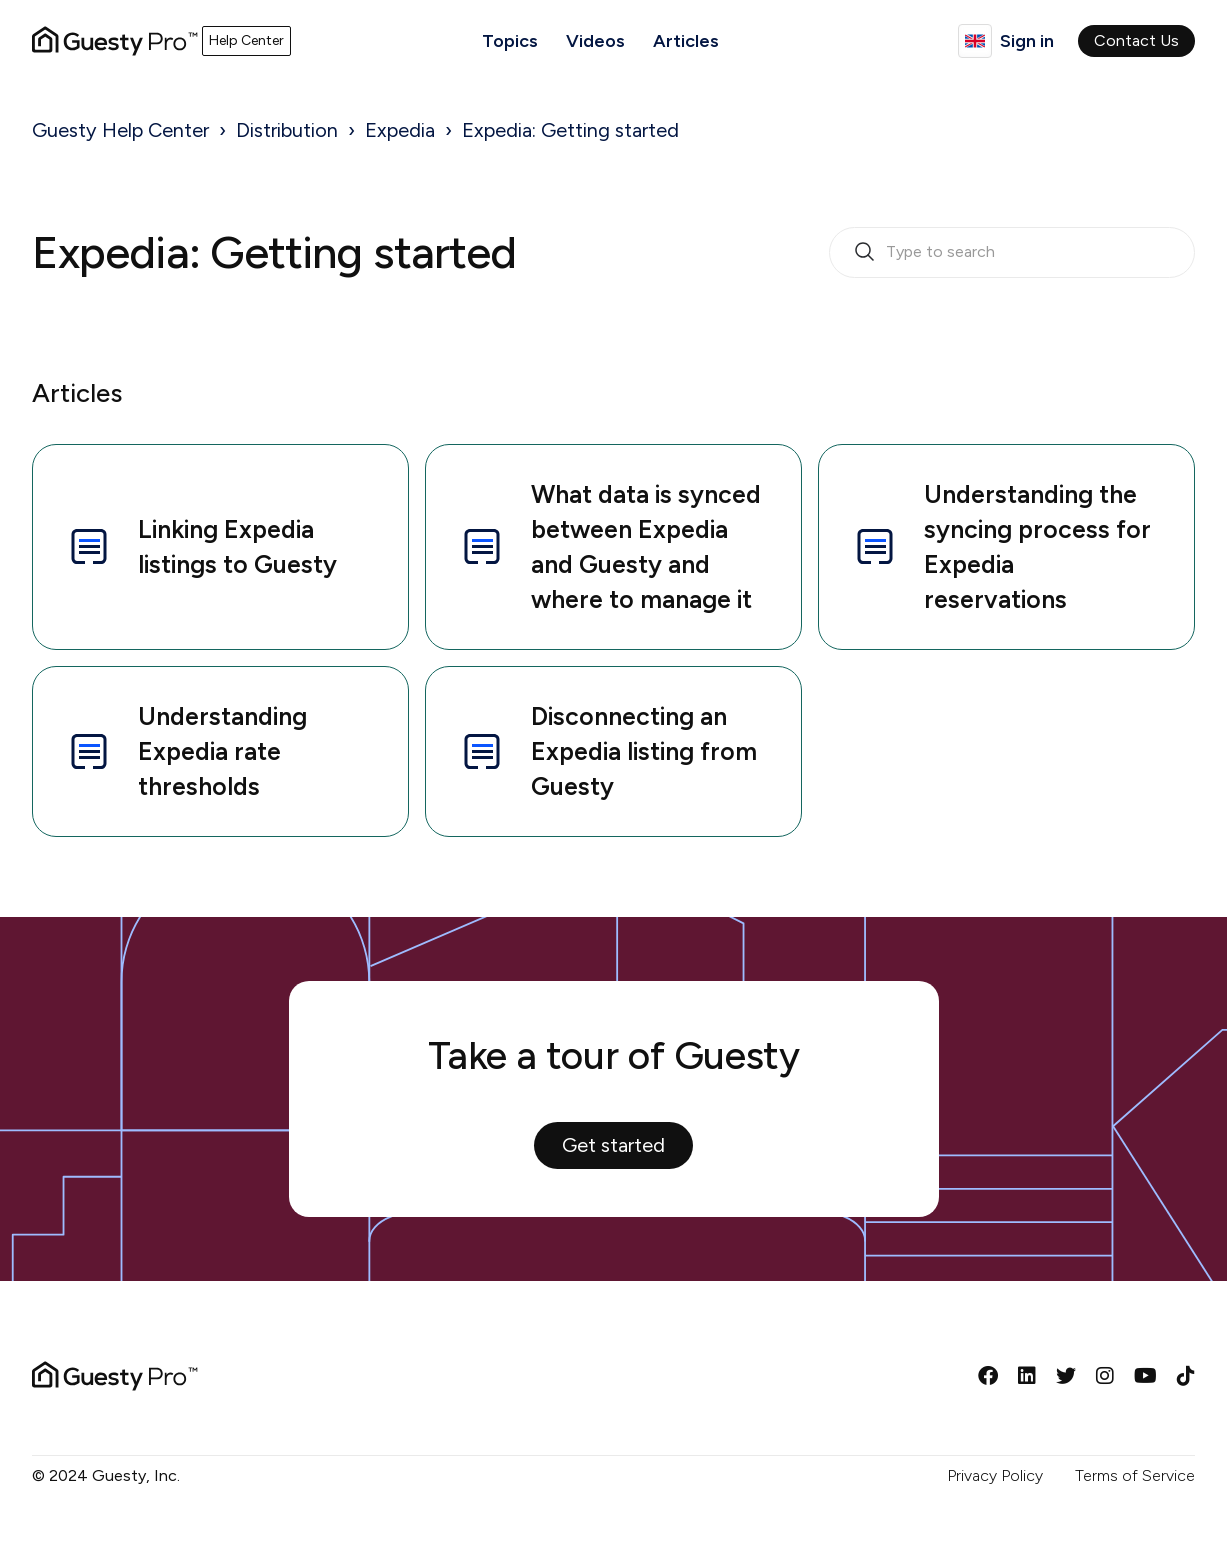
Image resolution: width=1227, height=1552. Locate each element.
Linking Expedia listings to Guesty (201, 546)
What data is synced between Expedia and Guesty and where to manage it (609, 546)
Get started (613, 1145)
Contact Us (1136, 40)
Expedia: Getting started (570, 130)
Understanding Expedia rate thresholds (186, 751)
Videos (595, 41)
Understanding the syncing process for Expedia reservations (1001, 546)
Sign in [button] (1027, 41)
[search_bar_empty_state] (1012, 253)
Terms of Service (1135, 1475)
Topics (510, 41)
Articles (686, 41)
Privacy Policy (995, 1475)
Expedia (400, 130)
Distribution (287, 130)
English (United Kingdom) (975, 41)
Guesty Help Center (120, 130)
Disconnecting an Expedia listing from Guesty (607, 751)
